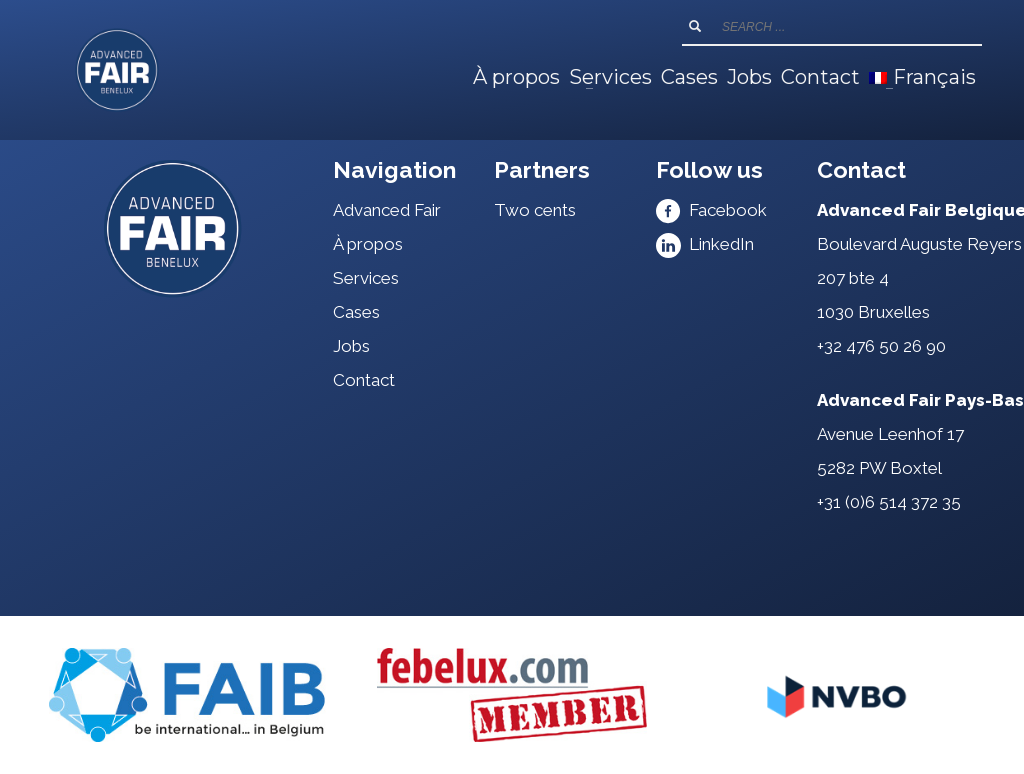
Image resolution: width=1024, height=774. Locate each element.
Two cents (535, 210)
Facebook (711, 210)
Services (366, 278)
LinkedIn (705, 244)
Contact (364, 380)
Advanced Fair (387, 210)
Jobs (351, 346)
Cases (356, 312)
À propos (368, 244)
